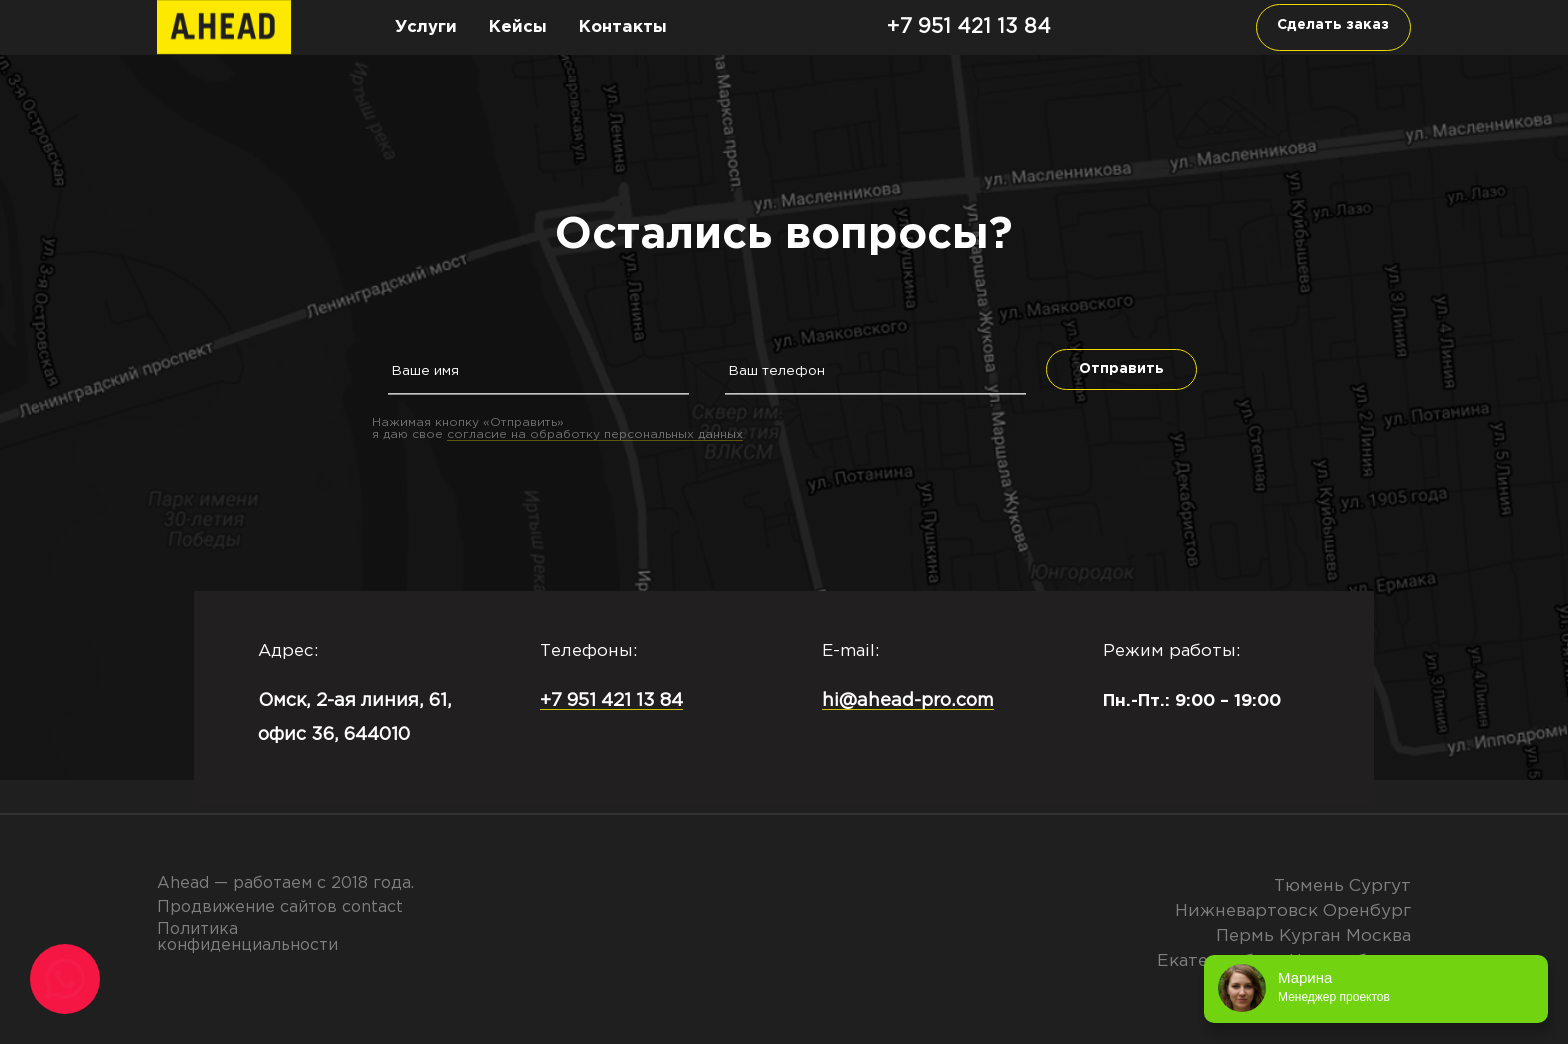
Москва (1378, 936)
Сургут (1380, 886)
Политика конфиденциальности (247, 937)
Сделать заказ (1333, 25)
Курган (1310, 936)
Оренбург (1367, 911)
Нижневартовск (1246, 911)
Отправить (1121, 369)
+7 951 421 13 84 (969, 27)
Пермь (1245, 936)
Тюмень (1309, 886)
